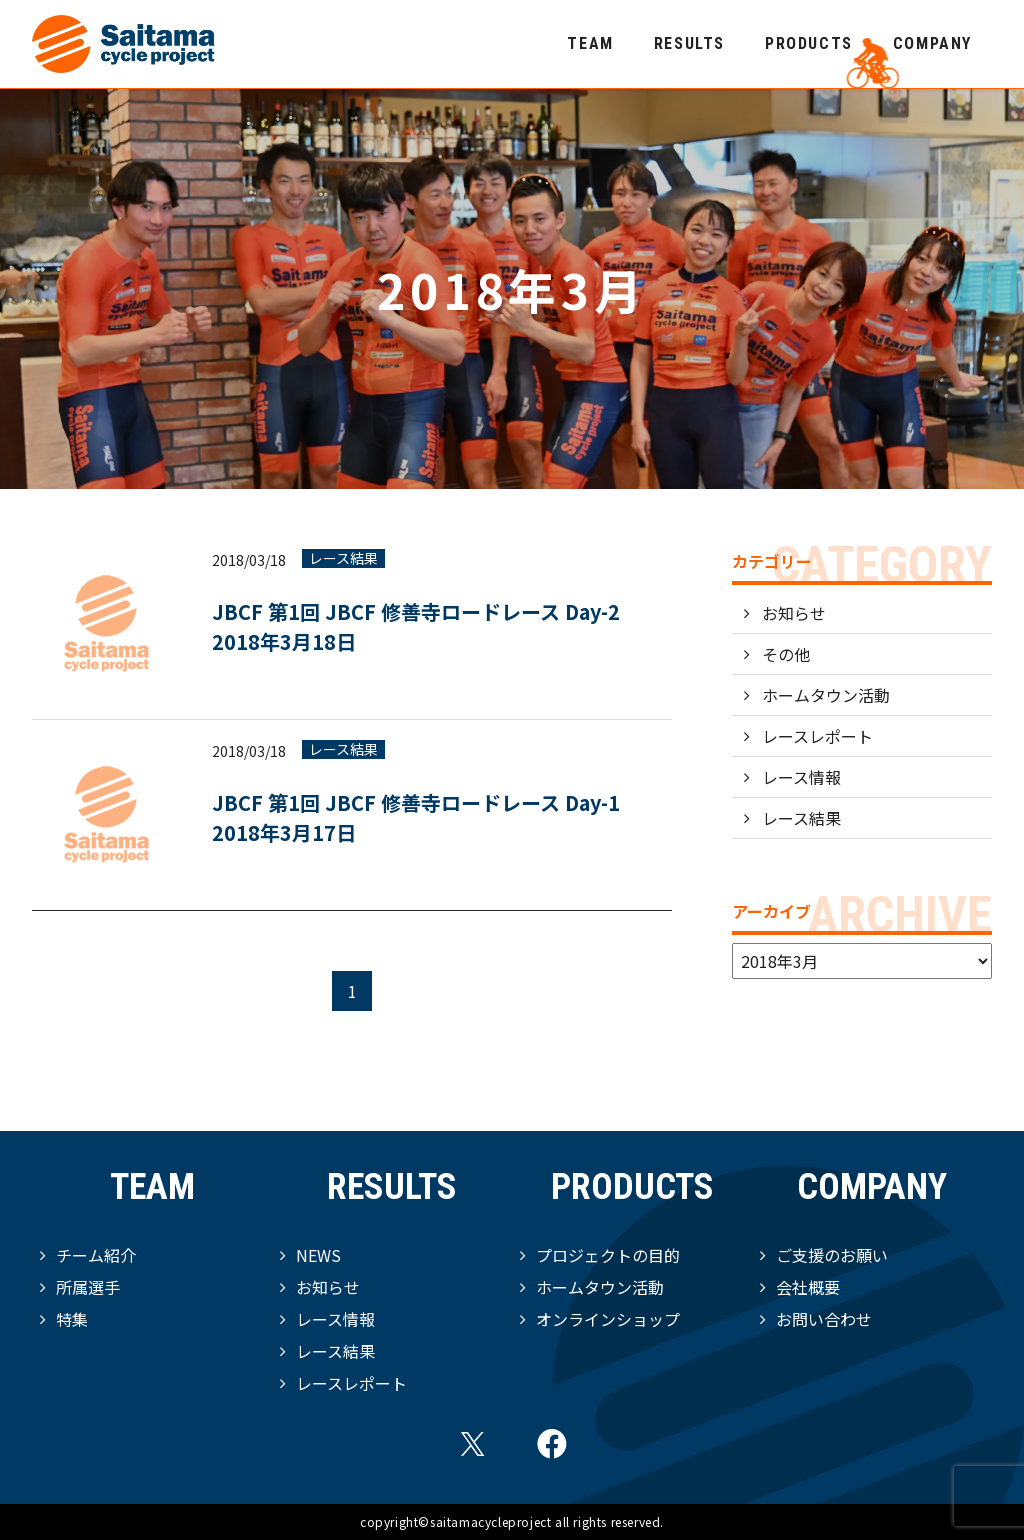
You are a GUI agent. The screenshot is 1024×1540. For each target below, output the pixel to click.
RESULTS (689, 43)
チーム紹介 (96, 1255)
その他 (786, 654)
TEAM (590, 43)
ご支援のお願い (832, 1255)
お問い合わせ (824, 1319)
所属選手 (88, 1287)
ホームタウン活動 (826, 695)
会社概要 (808, 1287)
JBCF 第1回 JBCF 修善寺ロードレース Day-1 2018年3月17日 (426, 817)
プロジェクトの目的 (608, 1255)
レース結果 (343, 558)
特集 (72, 1319)
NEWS (318, 1255)
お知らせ (794, 613)
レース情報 (801, 777)
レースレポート (817, 736)
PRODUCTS (809, 43)
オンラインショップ (608, 1319)
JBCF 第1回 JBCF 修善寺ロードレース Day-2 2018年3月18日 (416, 626)
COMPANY (932, 43)
